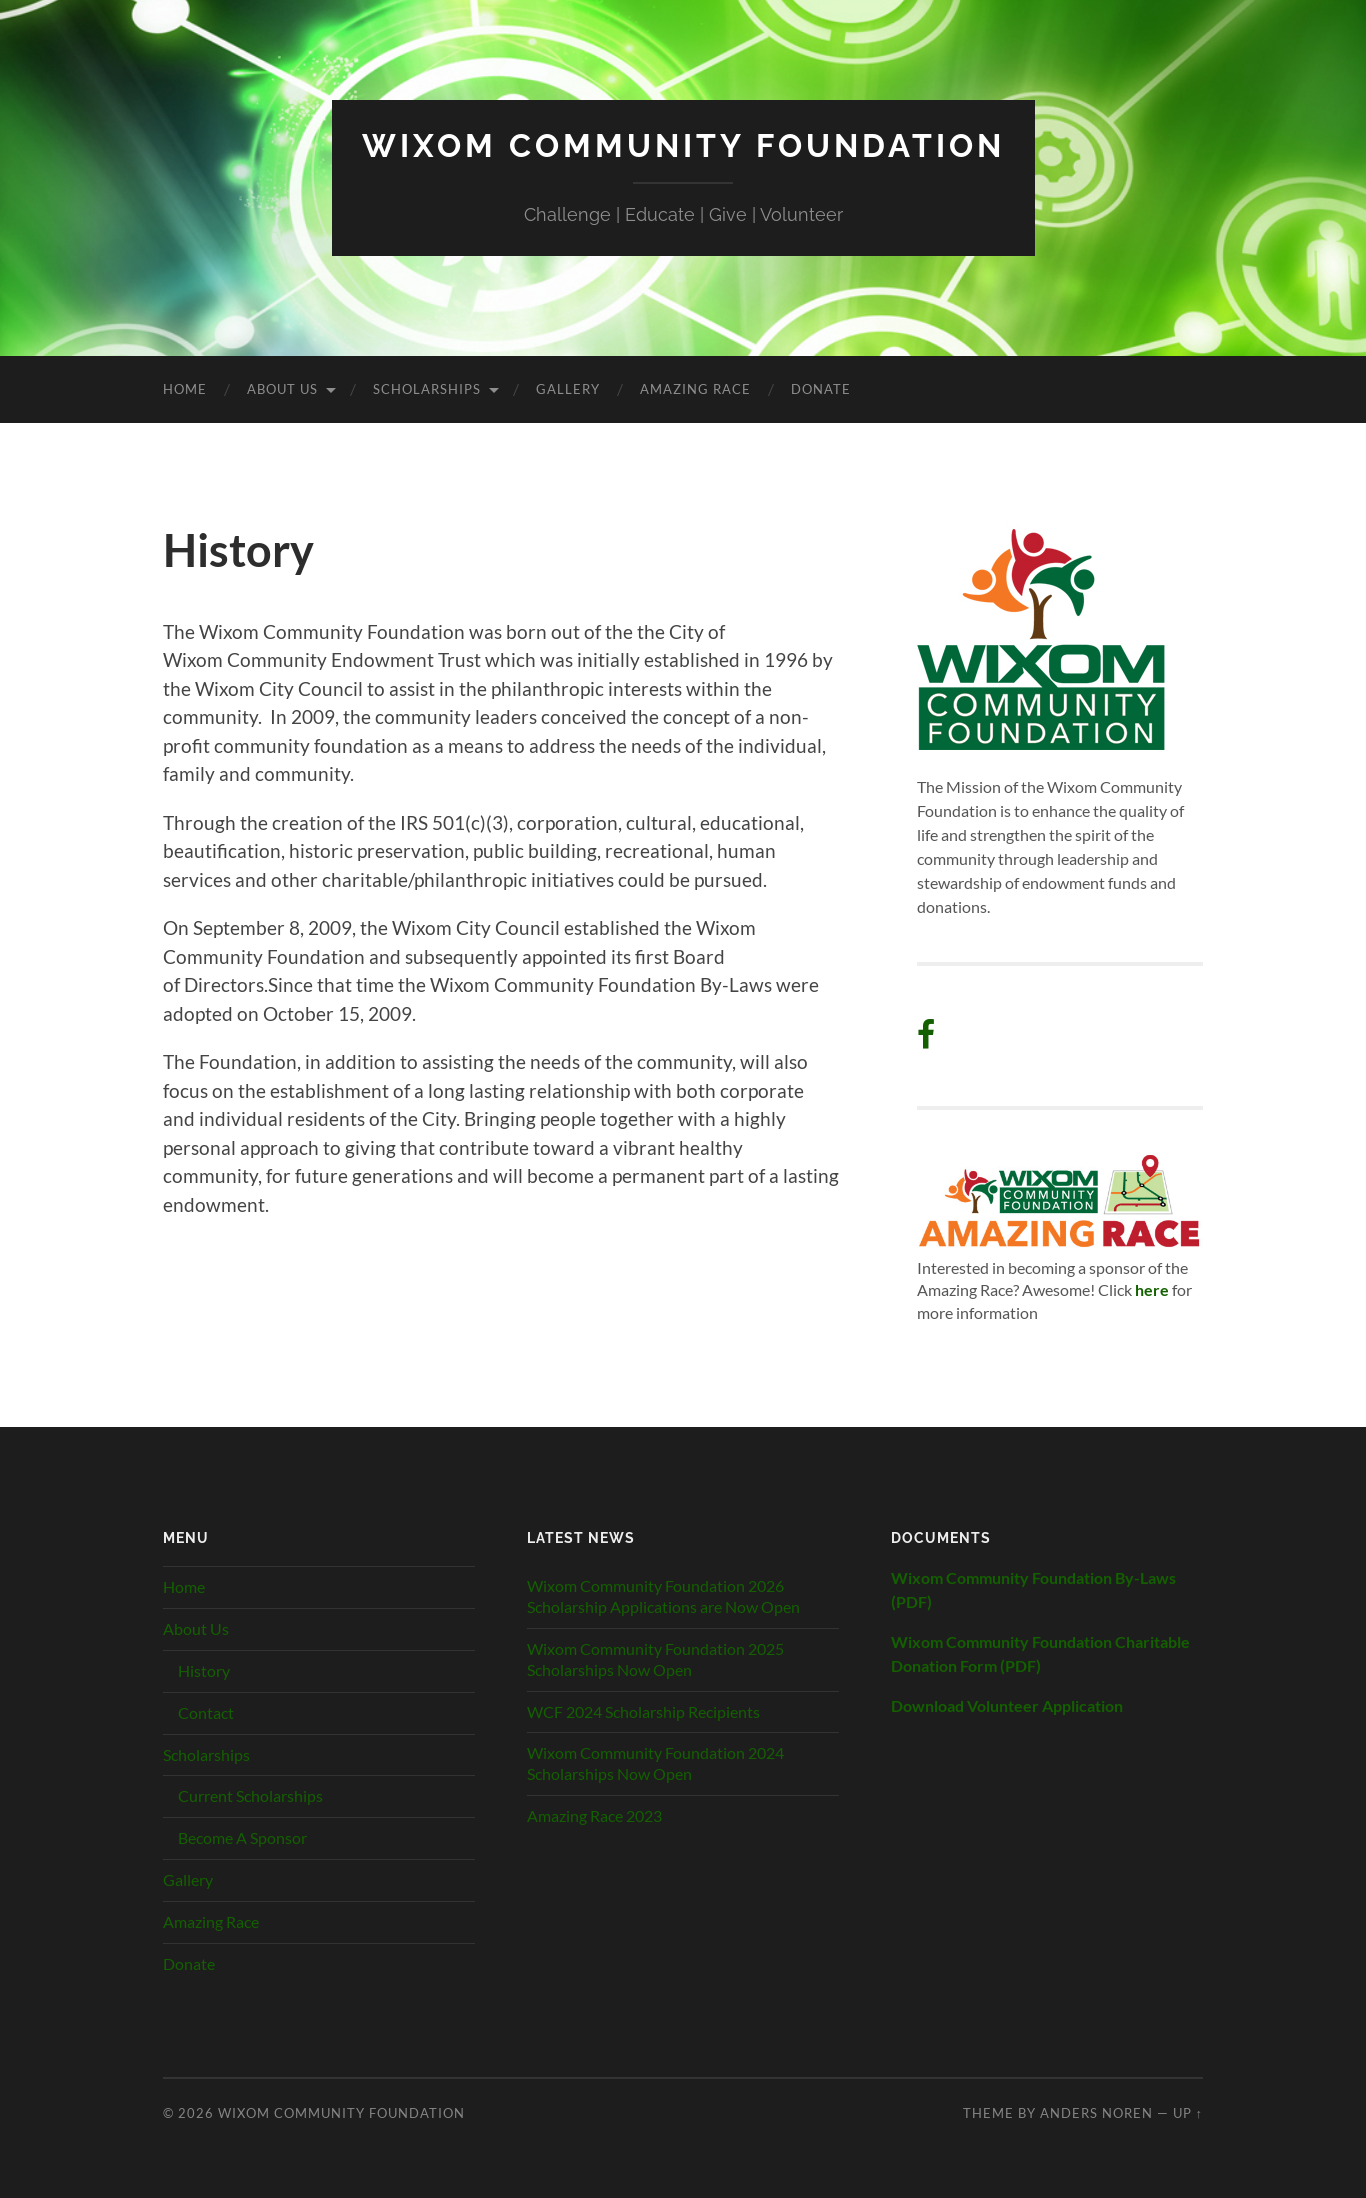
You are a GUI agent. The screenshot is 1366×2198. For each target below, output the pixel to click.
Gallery (568, 389)
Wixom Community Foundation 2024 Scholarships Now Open (655, 1763)
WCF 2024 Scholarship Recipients (643, 1711)
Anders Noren (1096, 2113)
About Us (282, 389)
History (204, 1670)
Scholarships (427, 389)
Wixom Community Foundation (683, 145)
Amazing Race (695, 389)
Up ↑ (1188, 2113)
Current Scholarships (250, 1795)
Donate (821, 389)
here (1152, 1289)
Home (185, 389)
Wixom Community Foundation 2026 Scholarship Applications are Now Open (663, 1596)
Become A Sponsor (242, 1837)
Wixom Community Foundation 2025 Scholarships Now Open (655, 1659)
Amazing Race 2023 (594, 1815)
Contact (206, 1712)
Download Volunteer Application (1007, 1705)
